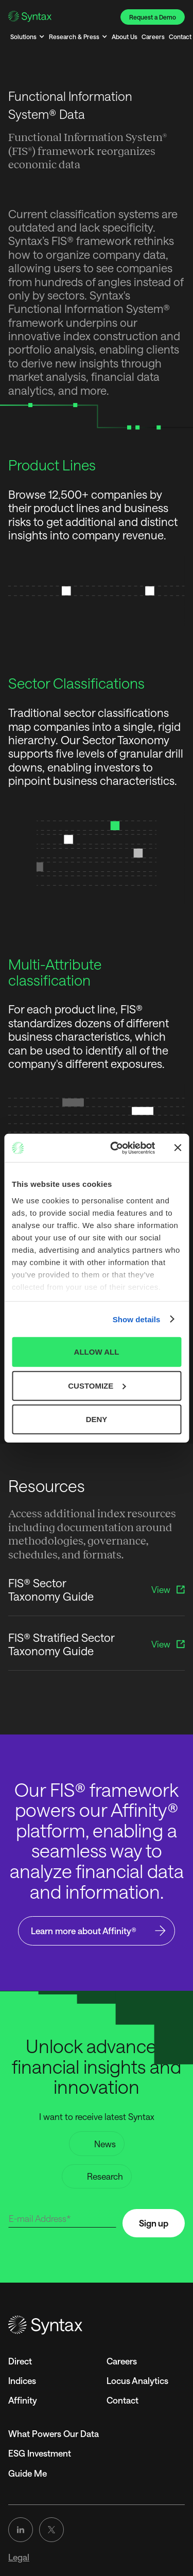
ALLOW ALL (96, 1351)
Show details (137, 1319)
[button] (27, 36)
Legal (18, 2557)
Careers (153, 36)
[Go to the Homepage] (29, 16)
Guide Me (27, 2473)
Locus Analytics (137, 2380)
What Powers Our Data (53, 2433)
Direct (20, 2361)
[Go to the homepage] (96, 2325)
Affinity (22, 2400)
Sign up (153, 2223)
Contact (122, 2400)
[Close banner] (177, 1147)
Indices (22, 2380)
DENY (97, 1419)
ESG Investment (39, 2453)
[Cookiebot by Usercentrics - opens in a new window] (115, 1147)
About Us (124, 36)
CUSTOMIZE (97, 1385)
